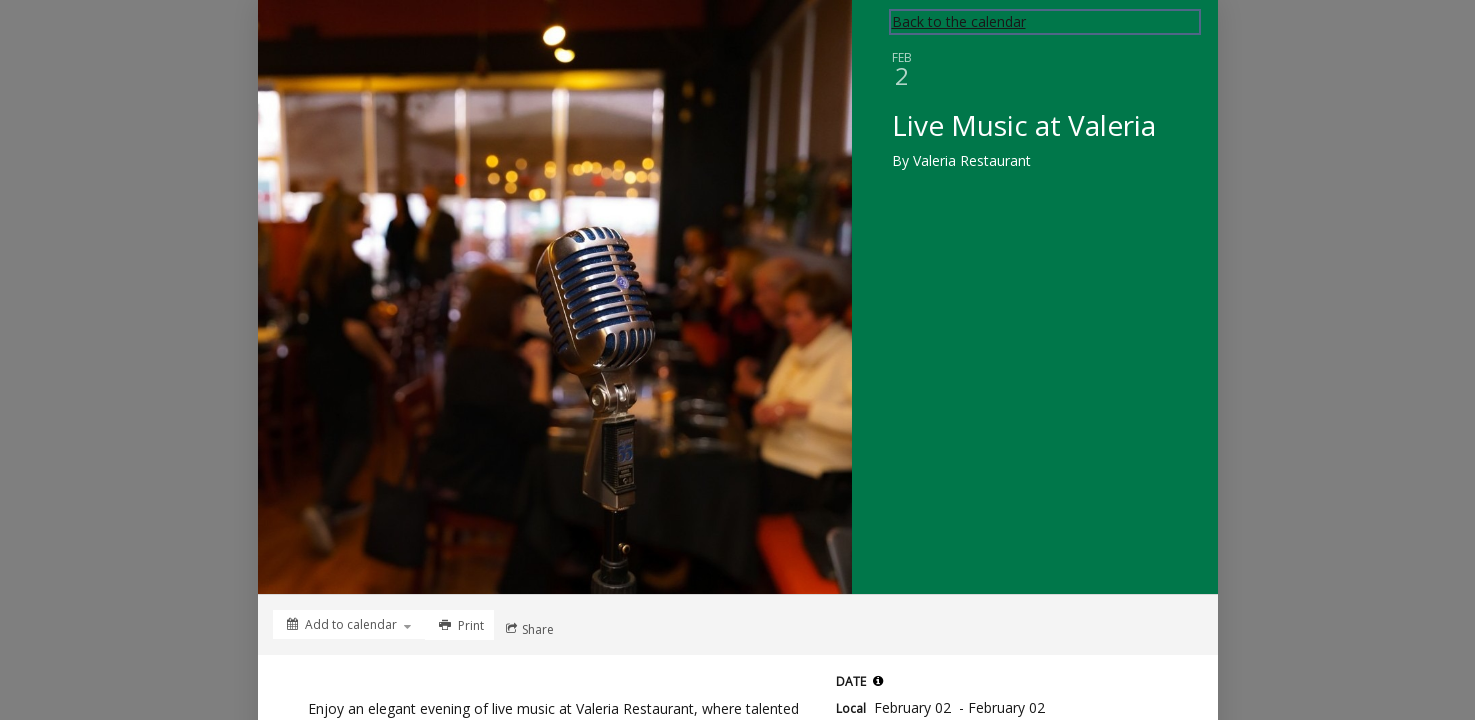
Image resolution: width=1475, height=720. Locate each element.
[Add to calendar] (349, 624)
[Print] (459, 625)
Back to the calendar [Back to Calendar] (959, 21)
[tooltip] (878, 681)
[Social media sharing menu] (528, 629)
